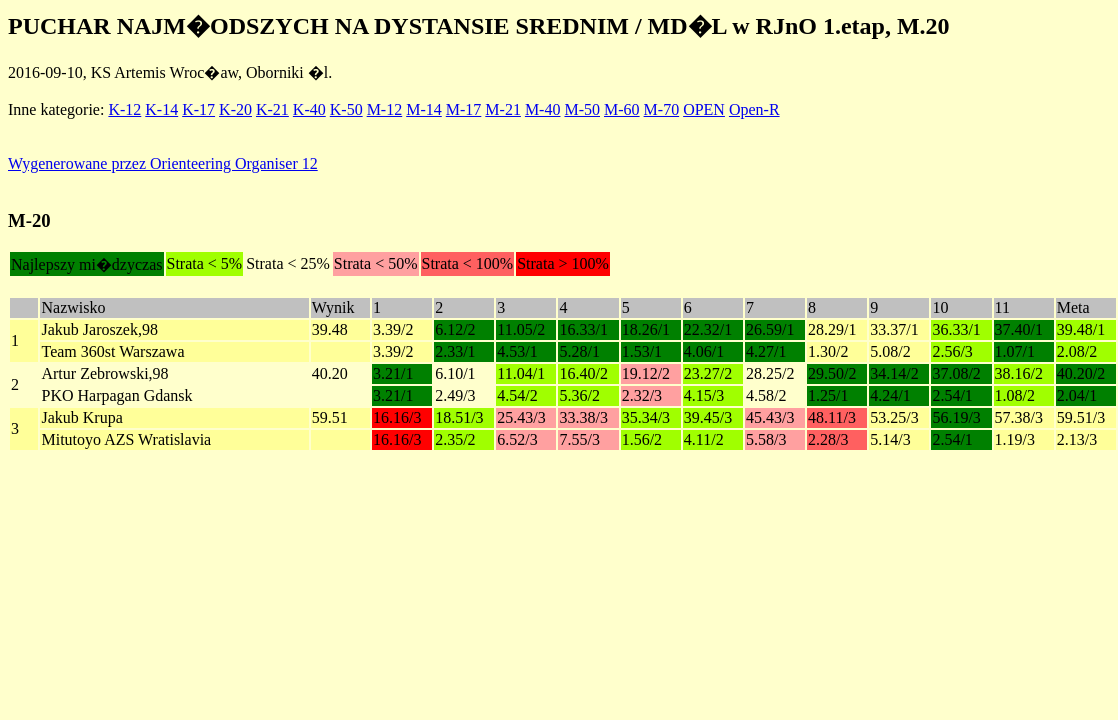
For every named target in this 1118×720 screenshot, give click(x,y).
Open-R (754, 109)
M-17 (464, 109)
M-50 (582, 109)
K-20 (235, 109)
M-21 (503, 109)
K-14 (161, 109)
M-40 (543, 109)
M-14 (424, 109)
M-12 (385, 109)
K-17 (198, 109)
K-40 (309, 109)
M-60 (622, 109)
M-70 (662, 109)
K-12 (124, 109)
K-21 (272, 109)
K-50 (346, 109)
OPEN (704, 109)
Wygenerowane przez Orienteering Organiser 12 (163, 163)
